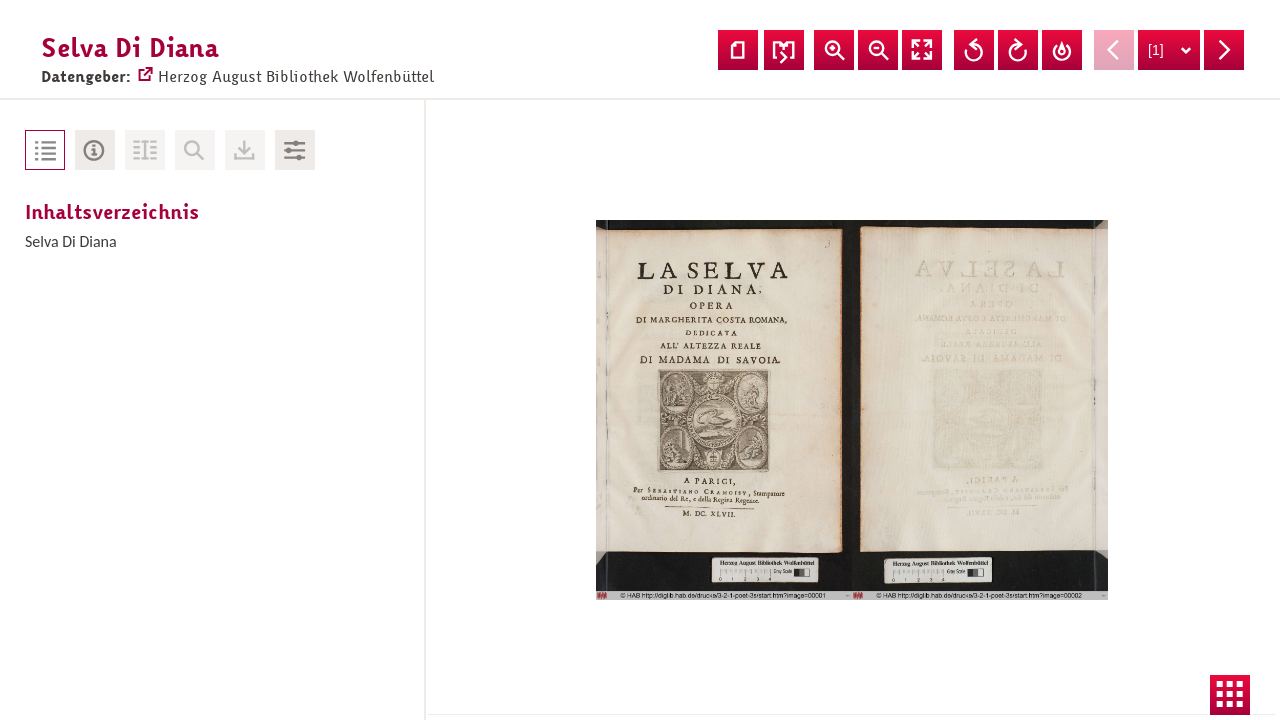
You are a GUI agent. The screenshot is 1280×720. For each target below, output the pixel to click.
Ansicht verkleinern (878, 50)
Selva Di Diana (71, 241)
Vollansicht (922, 50)
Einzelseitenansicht (738, 50)
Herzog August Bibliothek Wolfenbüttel (285, 66)
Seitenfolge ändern (784, 50)
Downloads (245, 150)
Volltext (145, 150)
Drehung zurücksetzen (1062, 50)
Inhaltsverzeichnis (45, 150)
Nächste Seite (1224, 50)
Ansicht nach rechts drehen (1018, 50)
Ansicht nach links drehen (974, 50)
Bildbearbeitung (295, 150)
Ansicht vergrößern (834, 50)
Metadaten (95, 150)
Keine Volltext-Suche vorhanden (195, 150)
